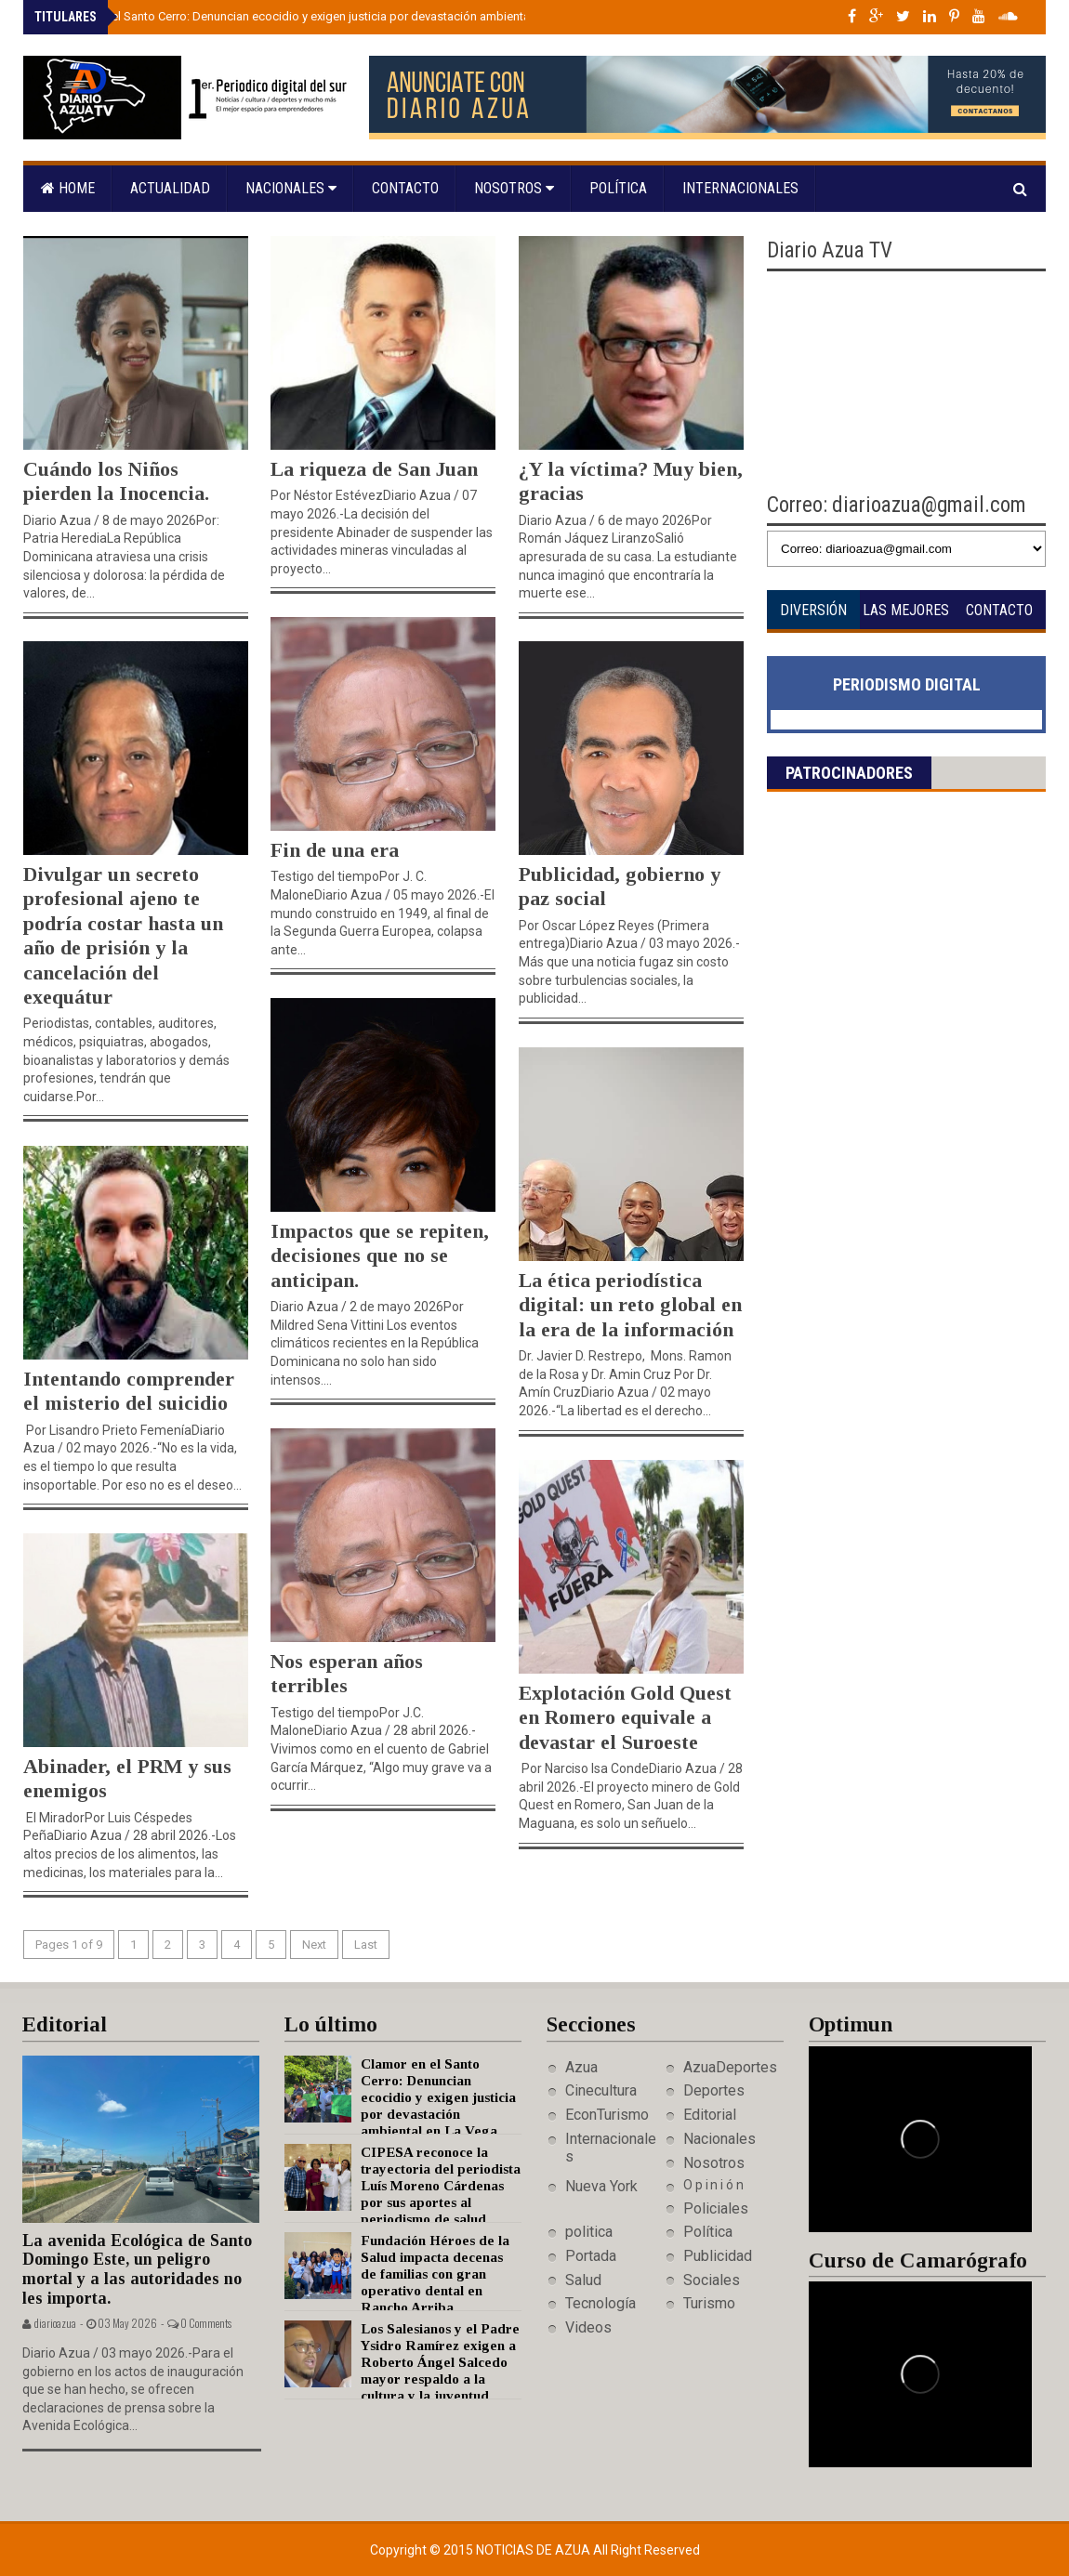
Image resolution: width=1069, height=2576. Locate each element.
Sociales (711, 2280)
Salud (583, 2280)
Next (314, 1945)
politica (589, 2232)
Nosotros (514, 188)
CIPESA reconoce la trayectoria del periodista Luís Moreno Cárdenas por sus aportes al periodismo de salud (441, 2186)
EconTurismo (607, 2114)
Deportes (714, 2090)
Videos (588, 2327)
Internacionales (740, 188)
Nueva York (601, 2186)
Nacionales (291, 188)
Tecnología (600, 2303)
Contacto (405, 188)
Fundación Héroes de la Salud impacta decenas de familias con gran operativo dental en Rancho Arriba (435, 2274)
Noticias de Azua (534, 2550)
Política (618, 188)
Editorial (709, 2114)
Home (68, 188)
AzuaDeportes (730, 2067)
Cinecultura (601, 2090)
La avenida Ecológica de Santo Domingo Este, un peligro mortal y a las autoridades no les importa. (137, 2269)
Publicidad (717, 2256)
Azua (581, 2067)
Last (365, 1945)
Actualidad (170, 188)
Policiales (715, 2208)
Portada (590, 2256)
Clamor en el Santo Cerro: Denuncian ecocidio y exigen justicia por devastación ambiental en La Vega (320, 16)
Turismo (709, 2303)
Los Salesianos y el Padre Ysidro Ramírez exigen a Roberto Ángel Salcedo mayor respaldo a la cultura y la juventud (440, 2362)
